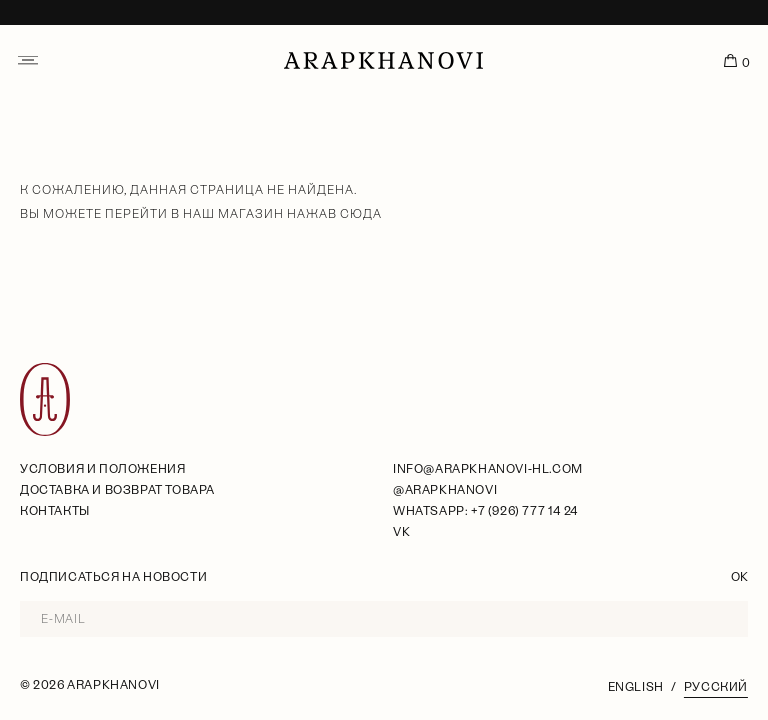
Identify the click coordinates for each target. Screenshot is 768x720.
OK (739, 577)
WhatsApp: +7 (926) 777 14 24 (485, 511)
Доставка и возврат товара (117, 490)
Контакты (55, 511)
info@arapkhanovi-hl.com (488, 469)
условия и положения (102, 469)
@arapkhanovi (445, 490)
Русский (716, 687)
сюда (361, 214)
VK (401, 532)
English (636, 687)
